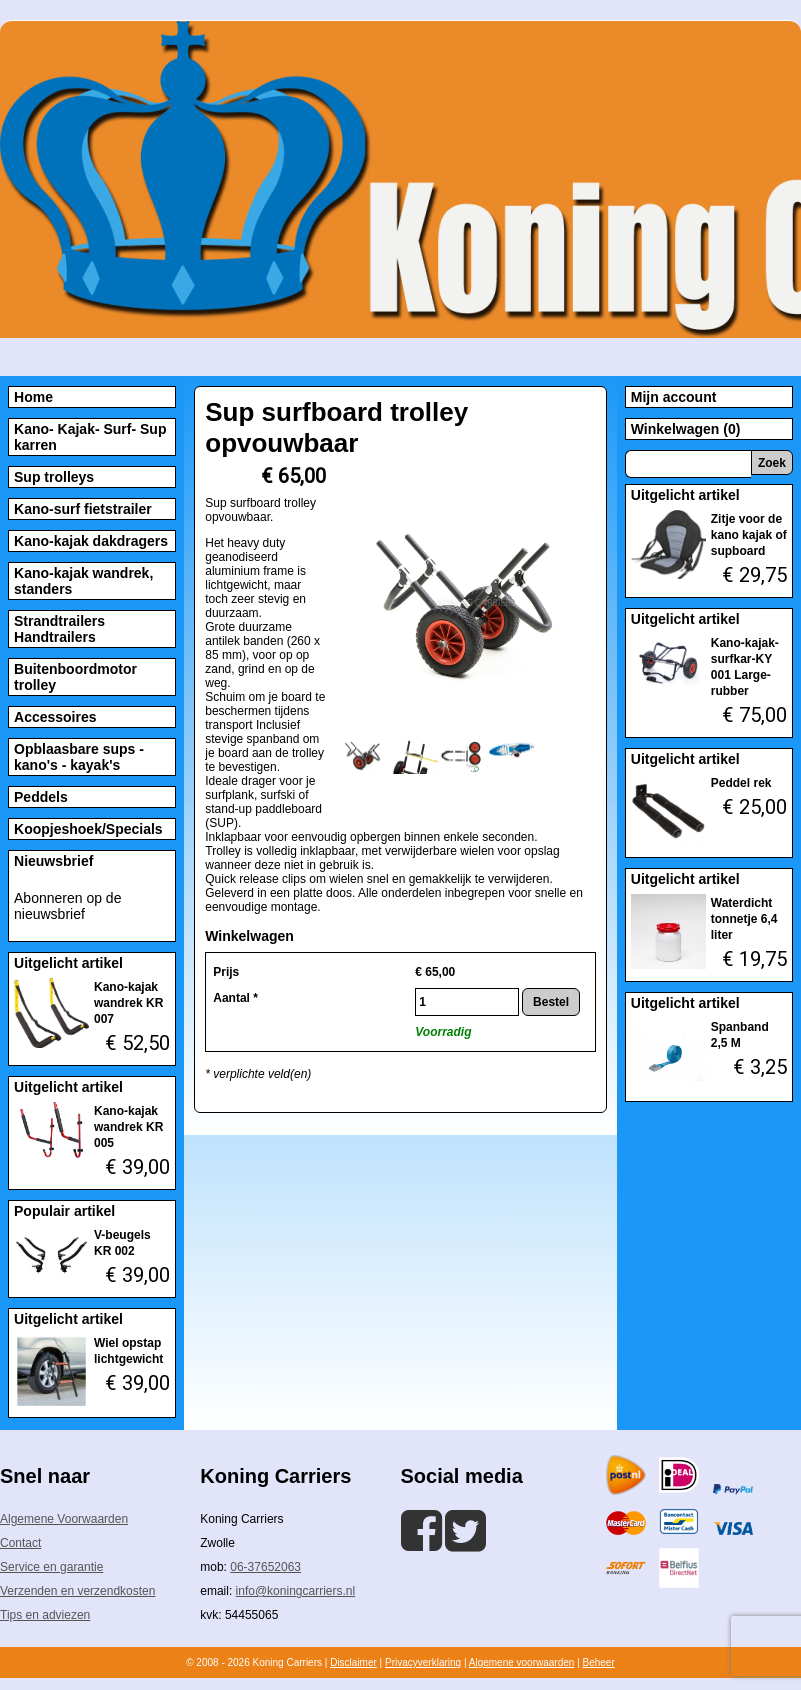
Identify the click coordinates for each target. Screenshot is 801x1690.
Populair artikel (64, 1211)
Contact (20, 1543)
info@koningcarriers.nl (296, 1591)
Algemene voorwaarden (522, 1662)
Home (33, 397)
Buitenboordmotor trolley (75, 677)
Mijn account (674, 397)
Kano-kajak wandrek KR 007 (128, 1003)
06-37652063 (265, 1567)
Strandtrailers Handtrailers (59, 629)
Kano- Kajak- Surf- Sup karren (90, 437)
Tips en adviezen (45, 1615)
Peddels (41, 797)
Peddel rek (741, 783)
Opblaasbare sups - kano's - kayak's (79, 757)
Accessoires (55, 717)
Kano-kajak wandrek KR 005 (128, 1127)
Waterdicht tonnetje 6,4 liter (744, 919)
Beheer (599, 1662)
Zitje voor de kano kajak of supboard (749, 535)
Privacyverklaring (423, 1662)
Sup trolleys (54, 477)
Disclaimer (353, 1662)
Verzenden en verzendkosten (77, 1591)
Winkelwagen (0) (686, 429)
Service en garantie (51, 1567)
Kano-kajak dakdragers (91, 541)
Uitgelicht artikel (68, 963)
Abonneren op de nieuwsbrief (67, 906)
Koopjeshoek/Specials (88, 829)
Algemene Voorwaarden (64, 1519)
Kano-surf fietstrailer (83, 509)
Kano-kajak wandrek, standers (83, 581)
